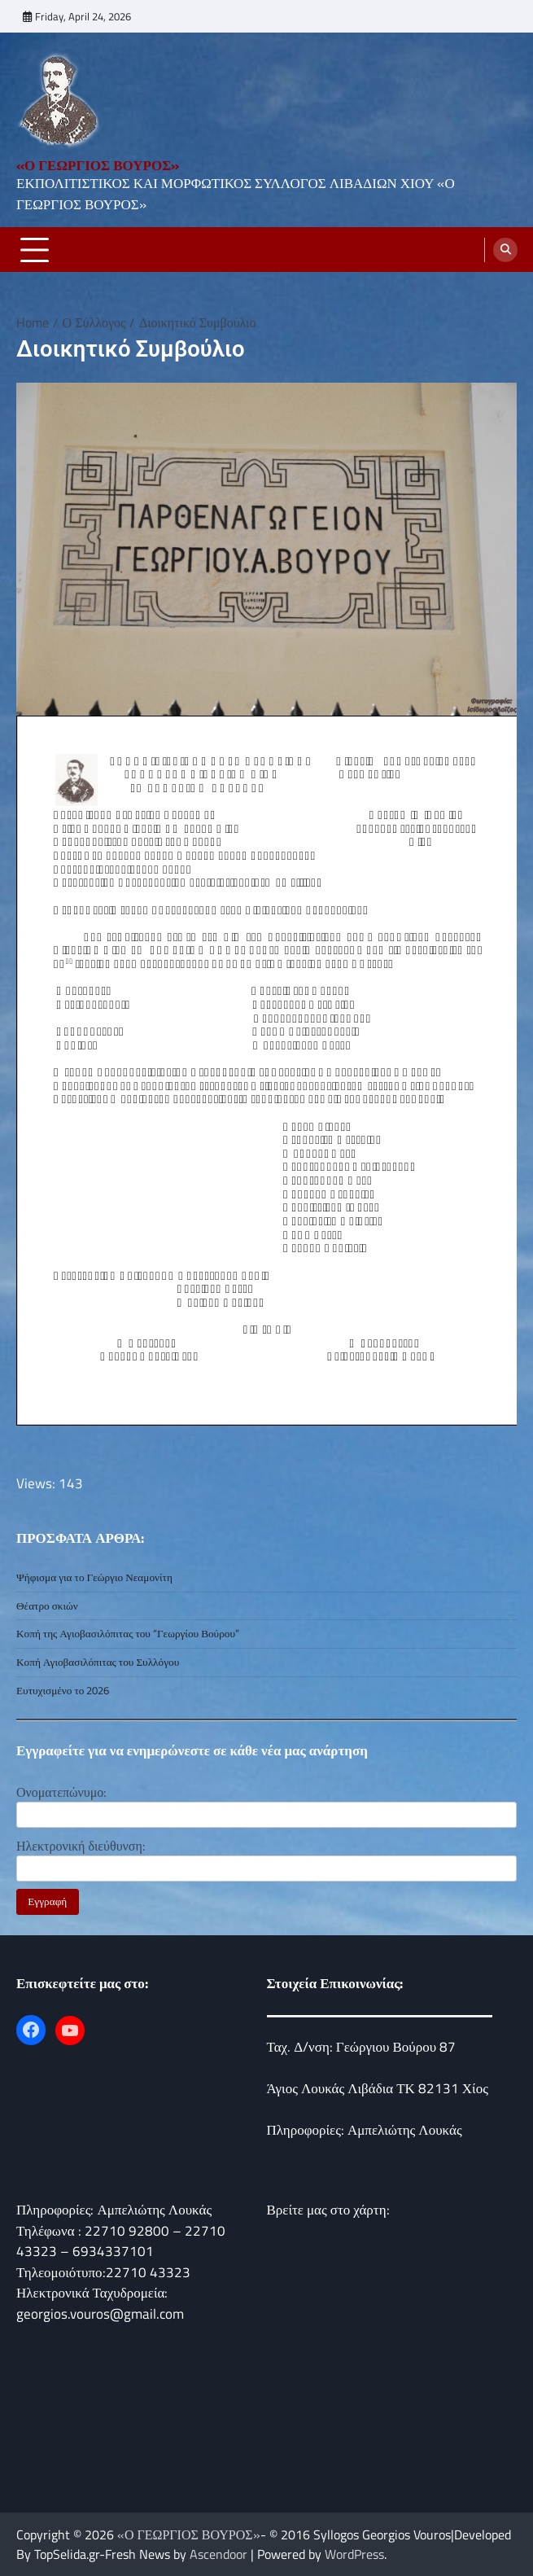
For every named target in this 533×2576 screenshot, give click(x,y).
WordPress (354, 2554)
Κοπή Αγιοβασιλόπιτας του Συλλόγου (97, 1662)
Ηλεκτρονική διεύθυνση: (80, 1845)
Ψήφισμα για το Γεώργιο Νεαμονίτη (94, 1577)
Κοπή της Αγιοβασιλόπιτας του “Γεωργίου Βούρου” (127, 1633)
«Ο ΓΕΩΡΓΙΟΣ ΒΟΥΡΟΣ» (97, 165)
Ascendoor (218, 2554)
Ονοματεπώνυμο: (61, 1792)
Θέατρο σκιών (47, 1605)
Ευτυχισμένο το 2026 (62, 1690)
